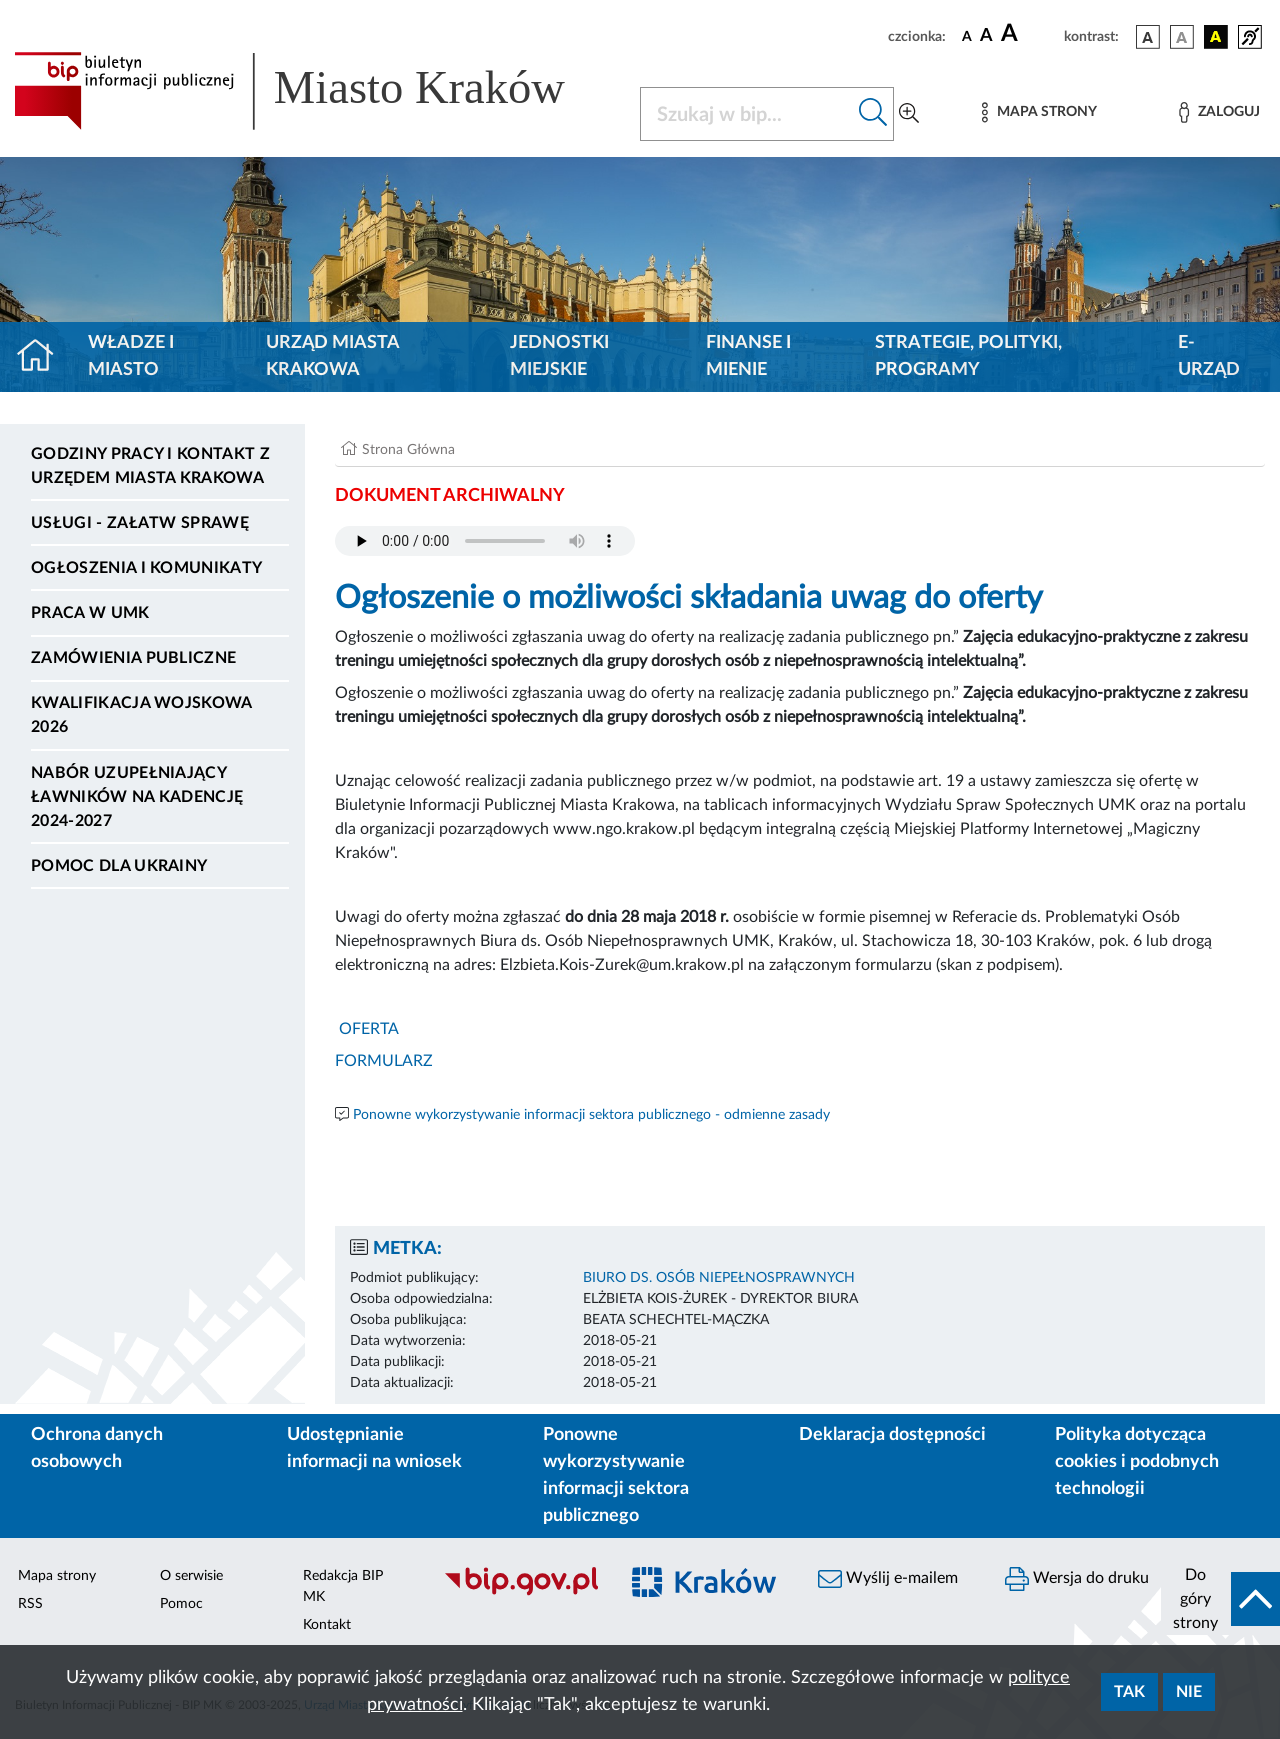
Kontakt (327, 1625)
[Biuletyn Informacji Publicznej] (520, 1593)
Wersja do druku (1077, 1579)
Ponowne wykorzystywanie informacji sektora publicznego (616, 1475)
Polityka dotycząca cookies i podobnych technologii (1137, 1462)
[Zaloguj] (1219, 112)
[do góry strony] (1220, 1599)
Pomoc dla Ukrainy (119, 866)
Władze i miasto (131, 356)
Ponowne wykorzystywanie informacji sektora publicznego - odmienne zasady (591, 1115)
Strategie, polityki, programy (968, 356)
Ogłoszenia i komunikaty (146, 568)
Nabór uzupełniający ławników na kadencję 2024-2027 (137, 797)
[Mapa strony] (1039, 112)
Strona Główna (408, 450)
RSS (30, 1604)
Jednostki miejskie (559, 356)
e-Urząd (1209, 356)
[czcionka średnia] (986, 36)
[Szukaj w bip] (873, 114)
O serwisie (191, 1576)
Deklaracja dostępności (892, 1435)
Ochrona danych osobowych (97, 1448)
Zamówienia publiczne (133, 658)
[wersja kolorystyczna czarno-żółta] (1216, 37)
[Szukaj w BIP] (747, 114)
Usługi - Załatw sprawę (140, 523)
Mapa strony (57, 1576)
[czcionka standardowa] (967, 36)
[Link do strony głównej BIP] (315, 91)
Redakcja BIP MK (343, 1586)
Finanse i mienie (748, 356)
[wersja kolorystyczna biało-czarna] (1182, 37)
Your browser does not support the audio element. (485, 541)
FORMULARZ (384, 1061)
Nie (1189, 1692)
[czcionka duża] (1029, 34)
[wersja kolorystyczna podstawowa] (1148, 37)
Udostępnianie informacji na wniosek (374, 1448)
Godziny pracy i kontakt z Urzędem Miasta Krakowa (150, 466)
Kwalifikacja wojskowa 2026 (141, 715)
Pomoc (181, 1604)
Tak (1129, 1692)
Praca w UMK (90, 613)
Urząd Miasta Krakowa (332, 356)
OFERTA (367, 1029)
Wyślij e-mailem (888, 1579)
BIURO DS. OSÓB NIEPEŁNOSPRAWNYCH (719, 1278)
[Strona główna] (43, 357)
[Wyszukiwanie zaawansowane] (909, 114)
